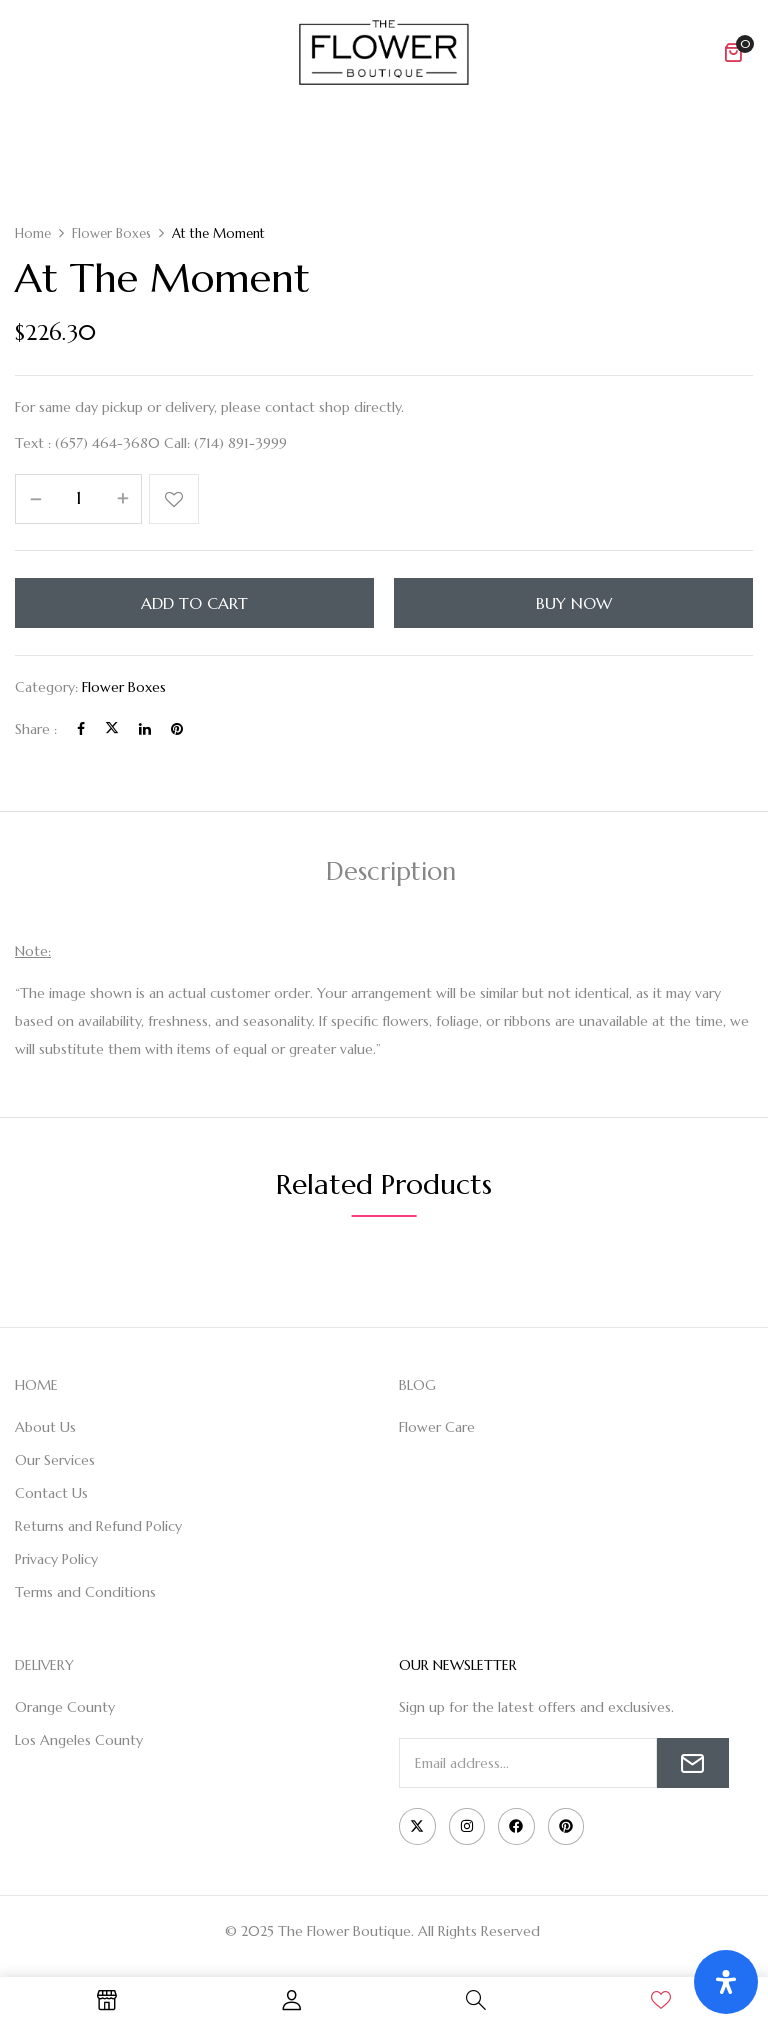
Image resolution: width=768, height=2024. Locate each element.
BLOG (417, 1385)
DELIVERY (44, 1665)
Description (391, 871)
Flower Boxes (111, 233)
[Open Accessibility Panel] (726, 1982)
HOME (36, 1385)
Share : (36, 729)
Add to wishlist (174, 499)
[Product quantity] (78, 498)
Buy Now (574, 603)
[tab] (391, 874)
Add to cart (194, 603)
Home (33, 233)
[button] (733, 52)
